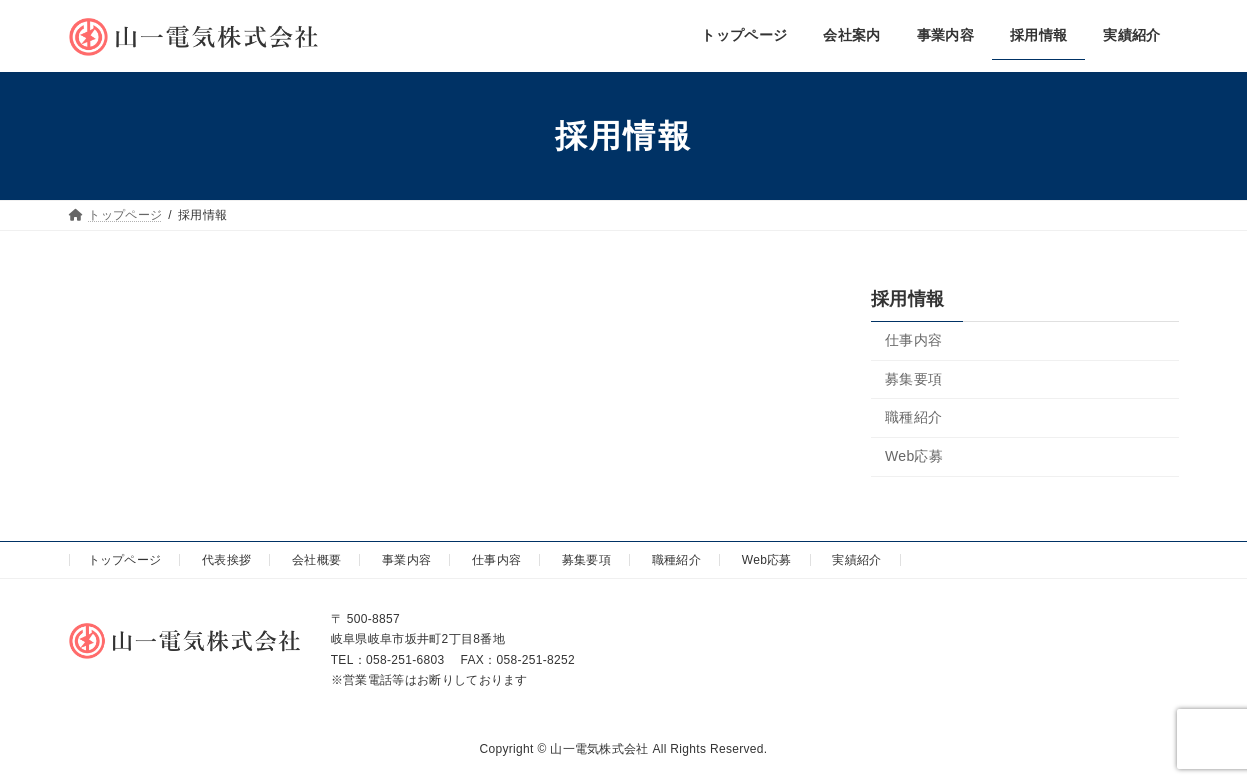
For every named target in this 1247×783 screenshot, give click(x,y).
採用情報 (907, 299)
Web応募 (914, 456)
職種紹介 (913, 417)
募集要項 (913, 379)
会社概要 (316, 560)
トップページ (125, 560)
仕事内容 (913, 340)
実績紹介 (856, 560)
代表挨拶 (226, 560)
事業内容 (406, 560)
